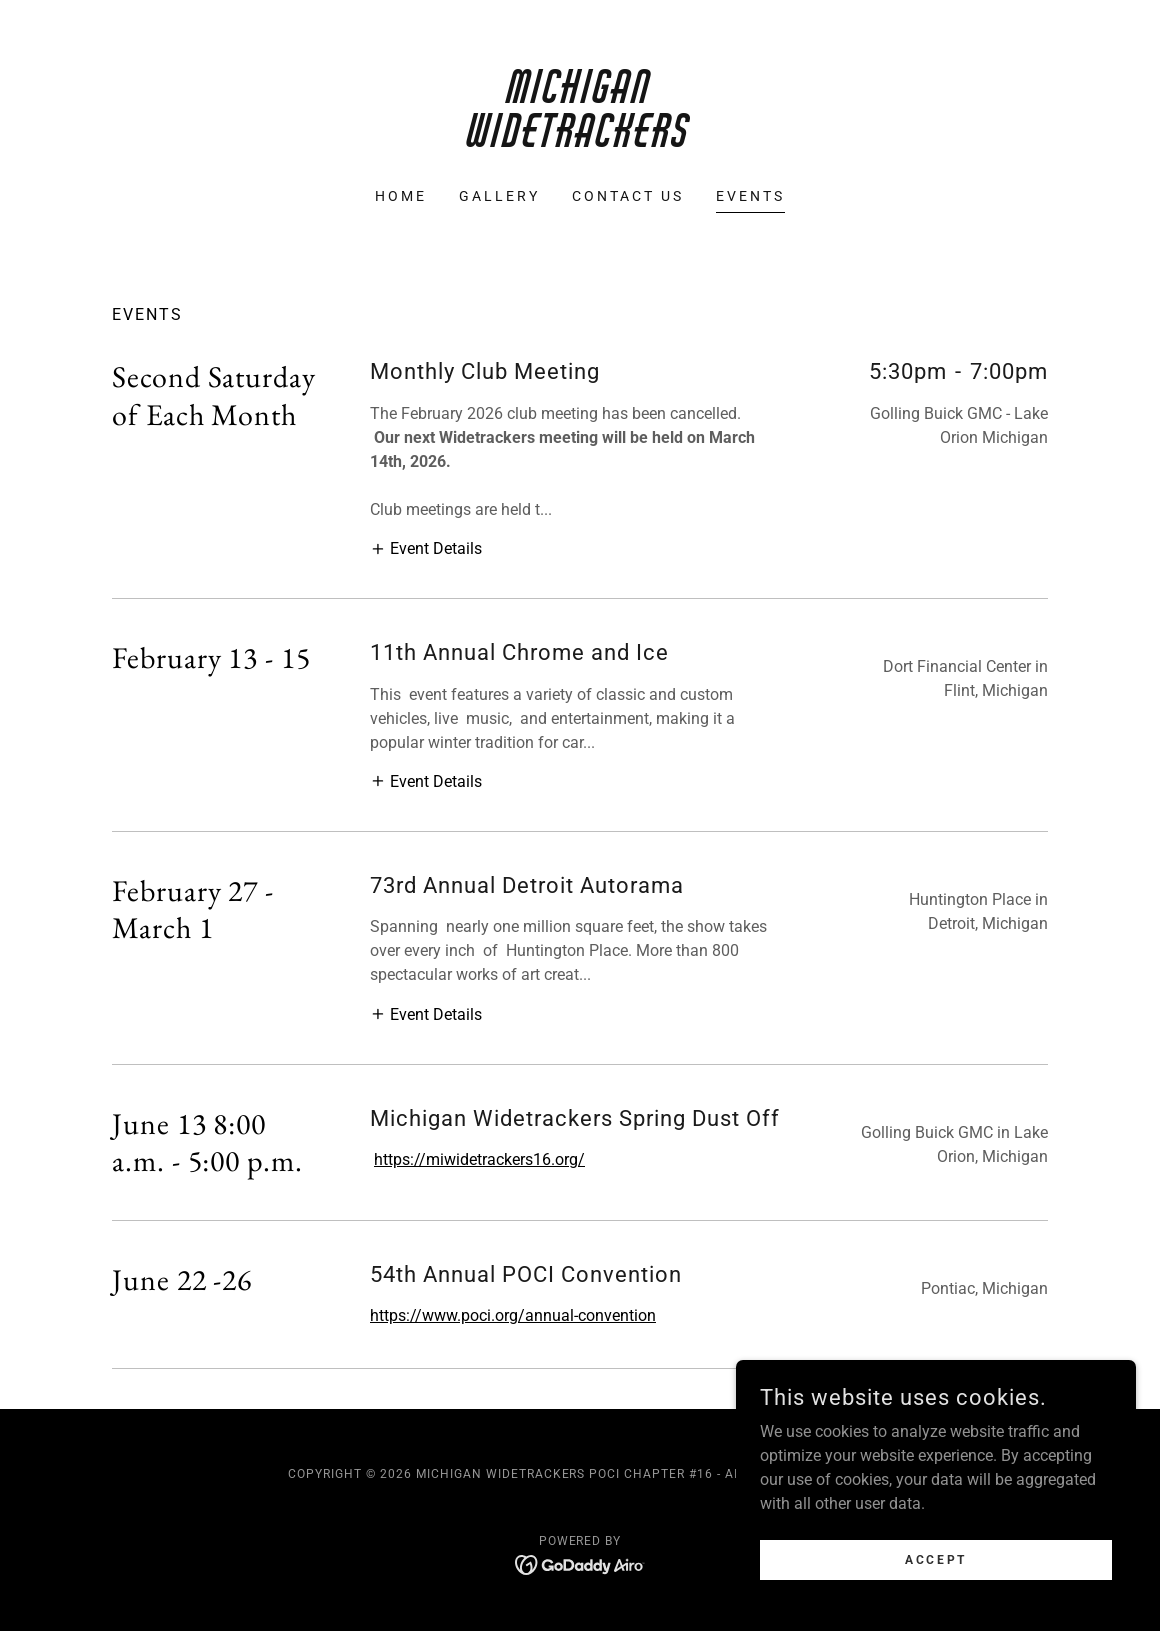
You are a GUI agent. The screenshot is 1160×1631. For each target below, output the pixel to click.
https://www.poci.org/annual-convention (513, 1315)
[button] (426, 548)
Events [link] (750, 196)
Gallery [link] (499, 196)
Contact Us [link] (628, 196)
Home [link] (401, 196)
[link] (580, 141)
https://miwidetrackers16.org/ (479, 1159)
